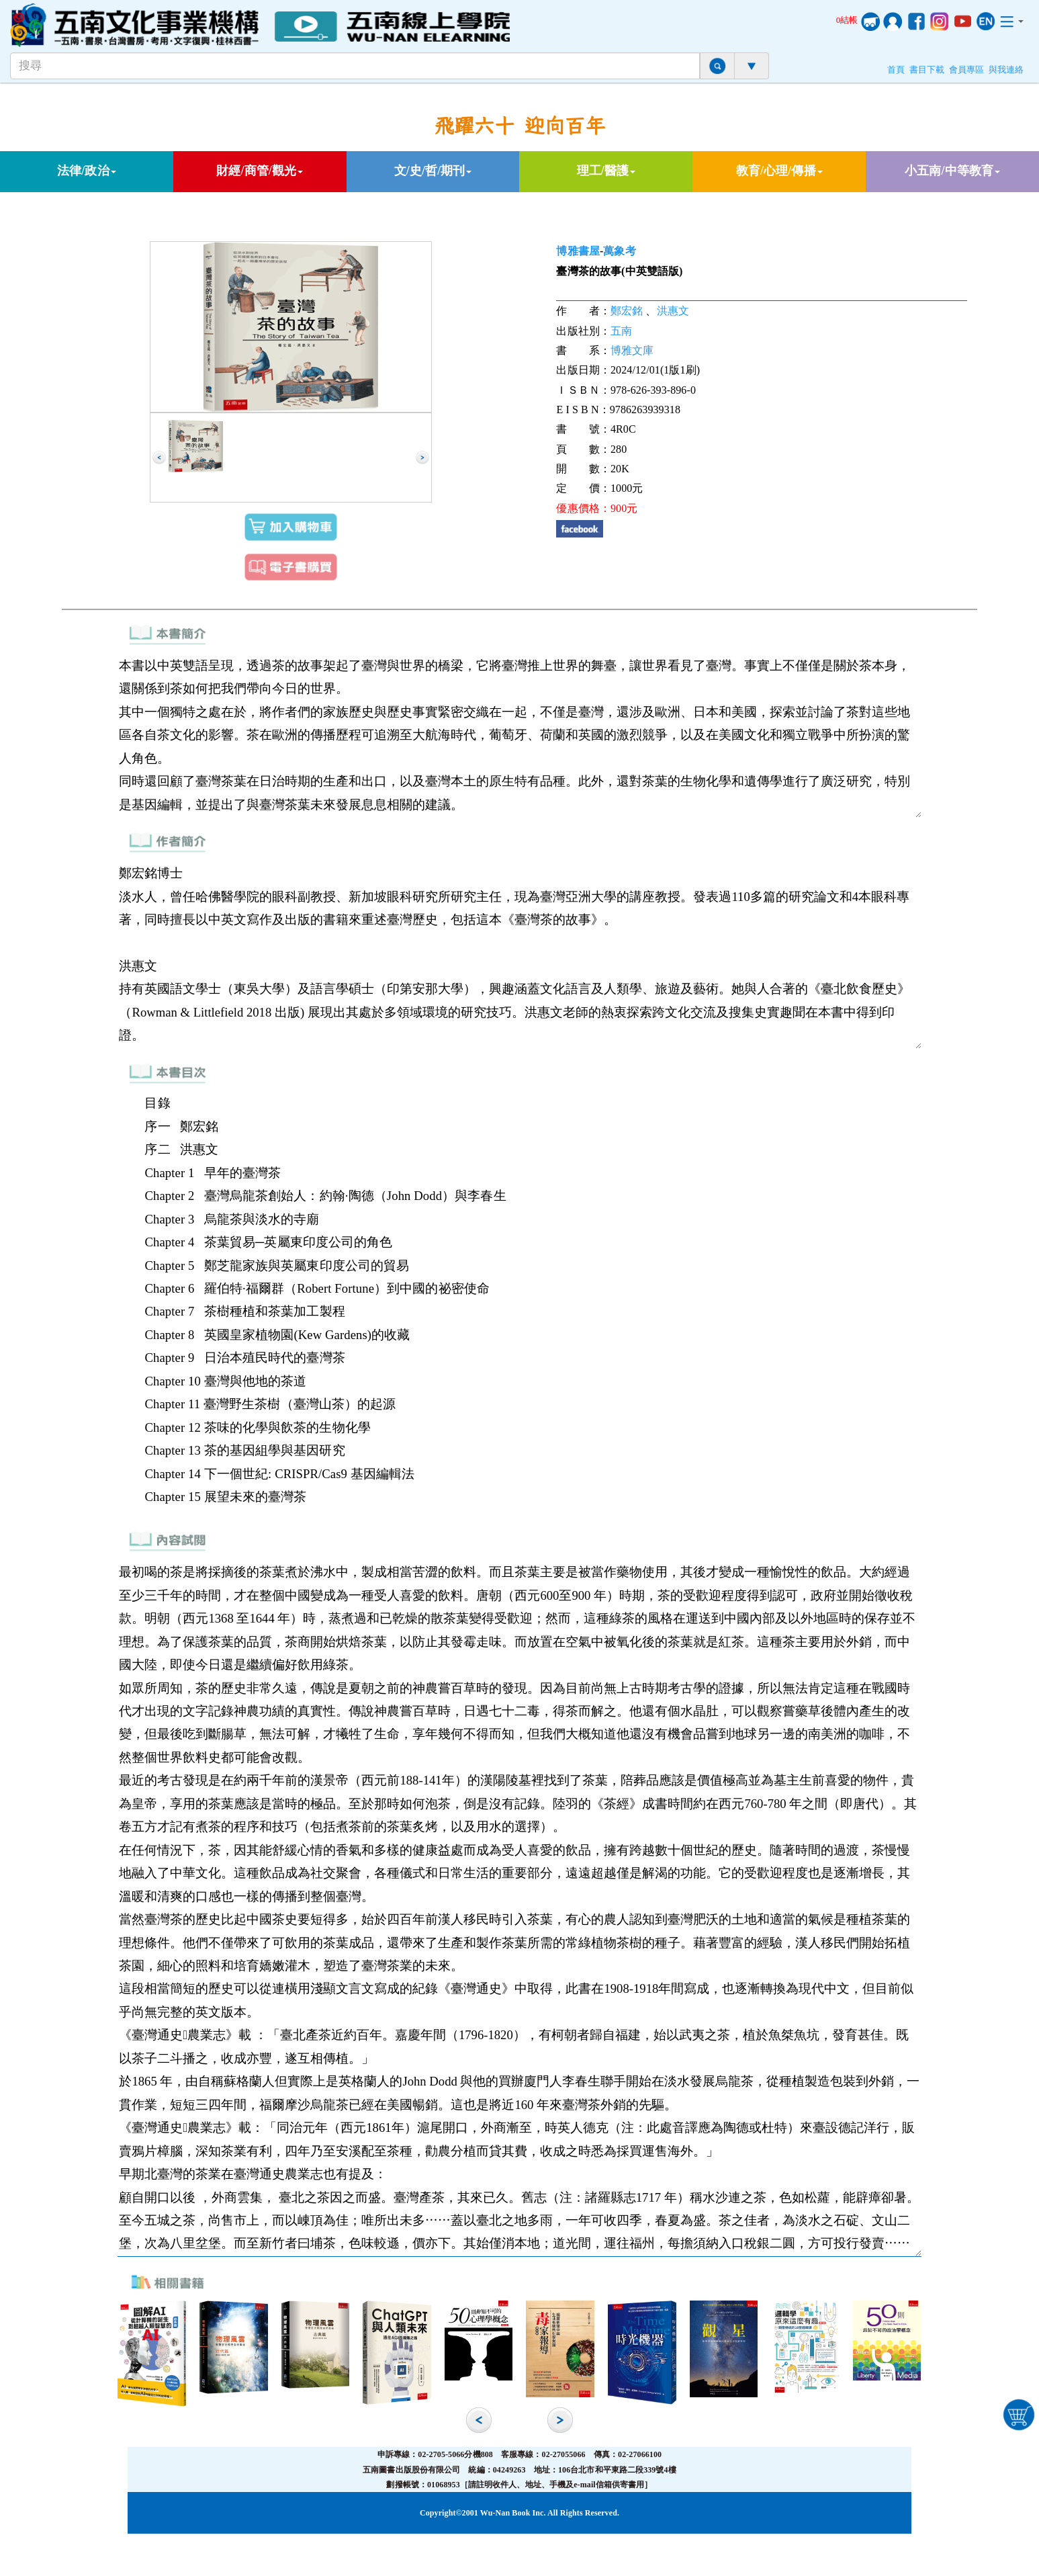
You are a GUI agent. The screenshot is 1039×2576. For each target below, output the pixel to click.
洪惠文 (673, 310)
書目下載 (926, 70)
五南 (621, 331)
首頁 (896, 70)
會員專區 (966, 70)
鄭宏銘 (627, 310)
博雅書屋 (577, 251)
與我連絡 (1006, 70)
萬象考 (619, 251)
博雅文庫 (632, 350)
